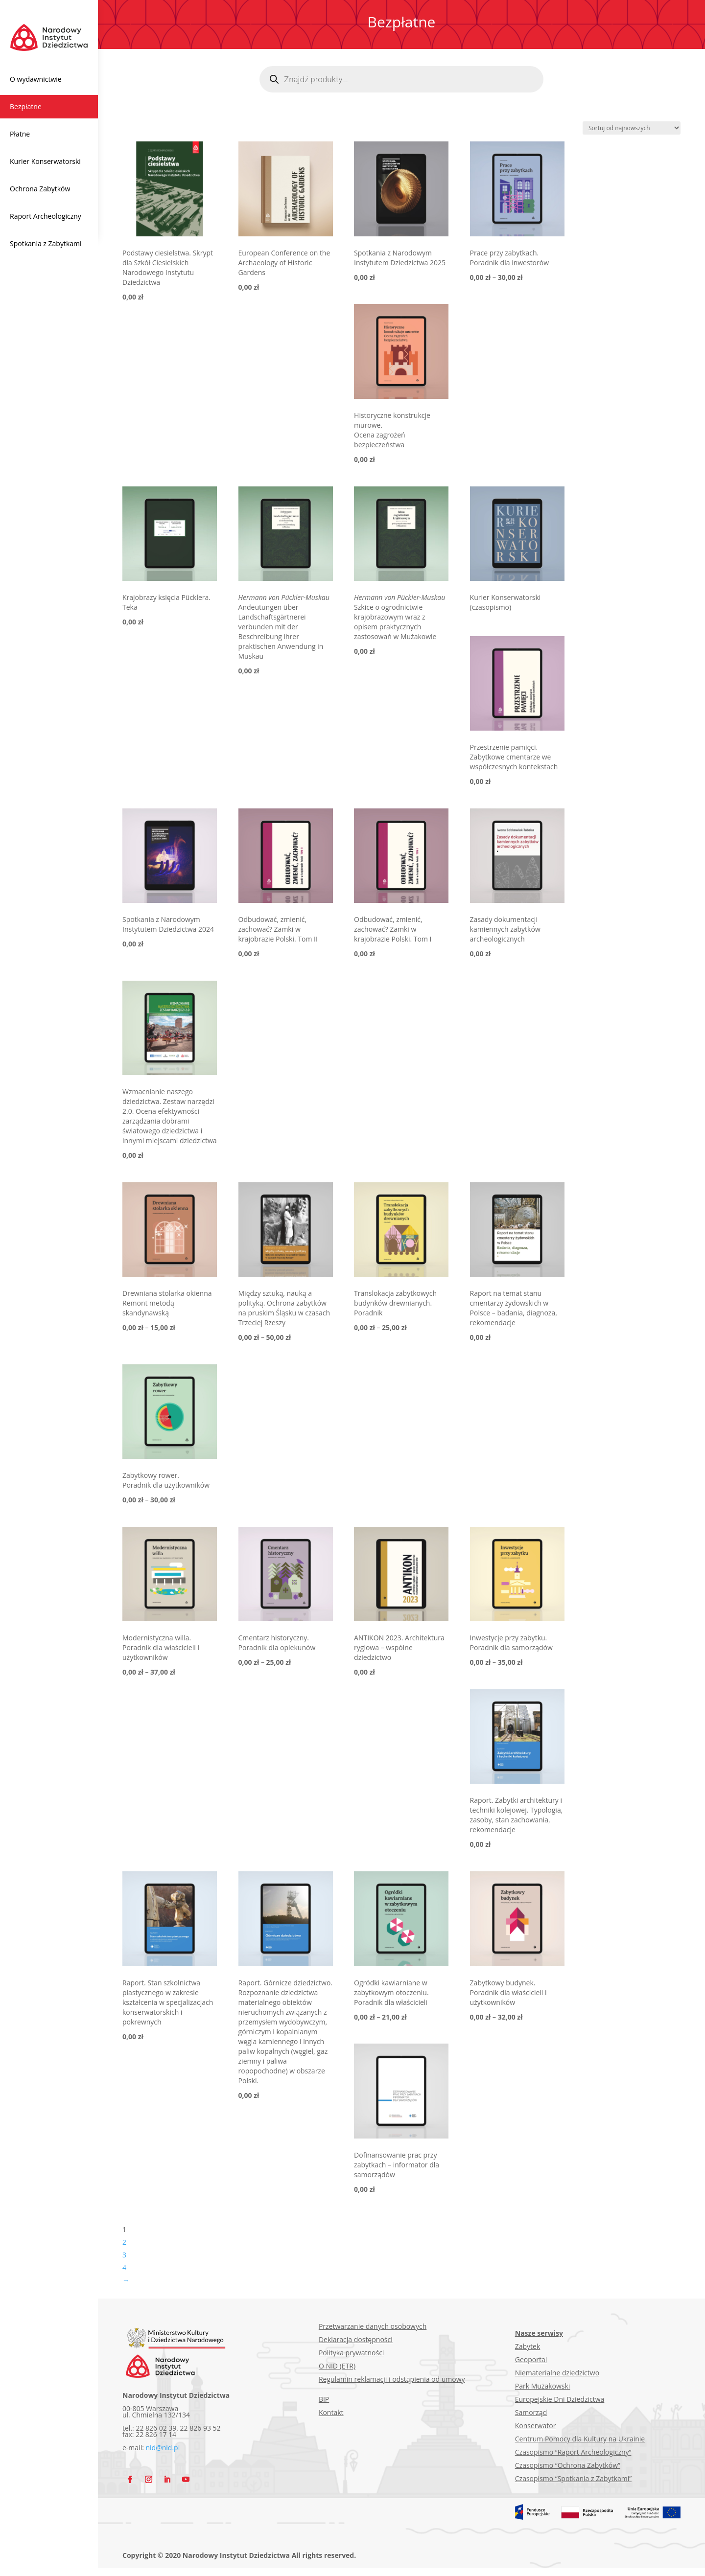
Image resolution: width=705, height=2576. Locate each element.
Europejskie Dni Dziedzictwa (560, 2399)
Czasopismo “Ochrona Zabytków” (567, 2465)
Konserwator (535, 2425)
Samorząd (531, 2412)
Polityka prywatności (351, 2352)
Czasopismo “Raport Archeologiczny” (573, 2452)
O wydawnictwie (36, 79)
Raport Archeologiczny (45, 216)
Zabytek (527, 2346)
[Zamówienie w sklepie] (632, 128)
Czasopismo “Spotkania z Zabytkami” (573, 2478)
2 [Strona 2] (124, 2242)
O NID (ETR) (337, 2365)
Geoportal (531, 2359)
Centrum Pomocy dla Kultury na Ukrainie (580, 2438)
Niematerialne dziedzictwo (557, 2372)
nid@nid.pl (163, 2447)
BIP (324, 2399)
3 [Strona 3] (124, 2254)
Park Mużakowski (542, 2386)
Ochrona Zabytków (40, 188)
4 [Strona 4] (124, 2267)
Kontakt (331, 2412)
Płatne (20, 133)
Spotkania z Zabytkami (46, 243)
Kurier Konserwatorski (45, 161)
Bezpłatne (26, 106)
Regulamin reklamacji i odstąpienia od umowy (392, 2379)
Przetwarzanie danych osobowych (372, 2326)
